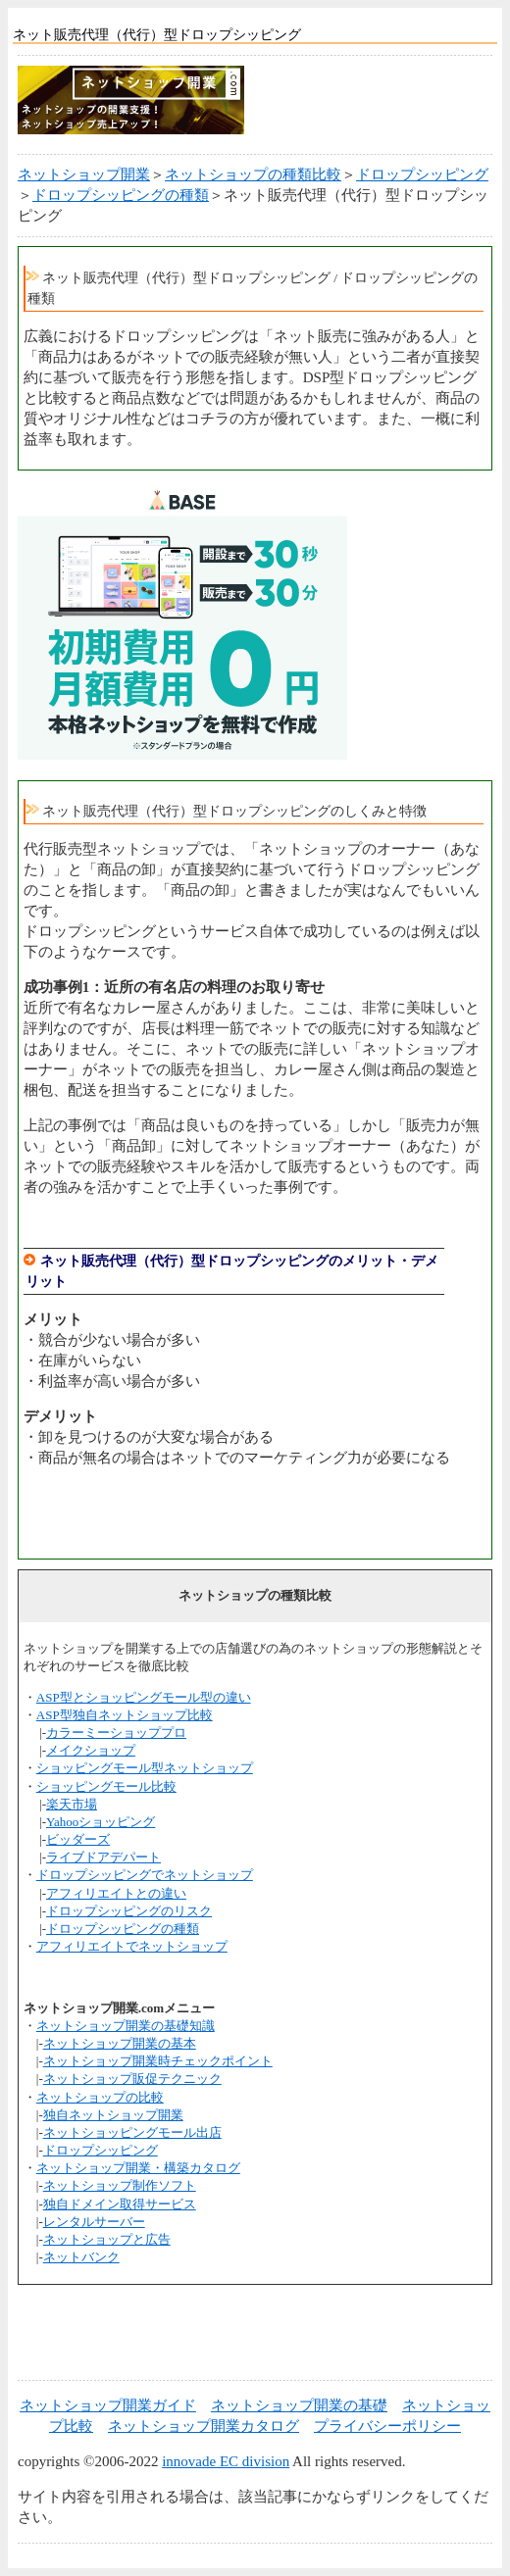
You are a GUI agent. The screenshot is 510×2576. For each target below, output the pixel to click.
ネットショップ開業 (84, 174)
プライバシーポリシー (387, 2426)
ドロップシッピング (422, 174)
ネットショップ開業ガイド (108, 2405)
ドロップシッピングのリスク (129, 1911)
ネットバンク (81, 2257)
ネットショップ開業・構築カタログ (138, 2167)
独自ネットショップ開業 (113, 2114)
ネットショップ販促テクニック (132, 2078)
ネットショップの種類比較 (253, 174)
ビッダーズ (78, 1839)
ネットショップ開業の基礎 (299, 2405)
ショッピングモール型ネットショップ (144, 1767)
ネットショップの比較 (100, 2097)
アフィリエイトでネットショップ (132, 1946)
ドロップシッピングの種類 (120, 195)
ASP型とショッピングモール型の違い (143, 1697)
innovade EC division (225, 2461)
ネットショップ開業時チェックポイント (158, 2061)
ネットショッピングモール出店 (132, 2132)
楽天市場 (71, 1804)
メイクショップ (90, 1750)
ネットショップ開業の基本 (119, 2043)
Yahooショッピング (100, 1821)
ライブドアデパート (103, 1857)
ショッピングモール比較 (106, 1786)
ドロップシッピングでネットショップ (144, 1874)
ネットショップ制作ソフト (119, 2185)
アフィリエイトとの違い (116, 1893)
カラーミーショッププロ (116, 1732)
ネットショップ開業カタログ (203, 2426)
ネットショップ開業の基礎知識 (125, 2025)
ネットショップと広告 (107, 2239)
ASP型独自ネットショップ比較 (124, 1715)
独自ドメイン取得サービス (119, 2204)
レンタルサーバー (94, 2221)
